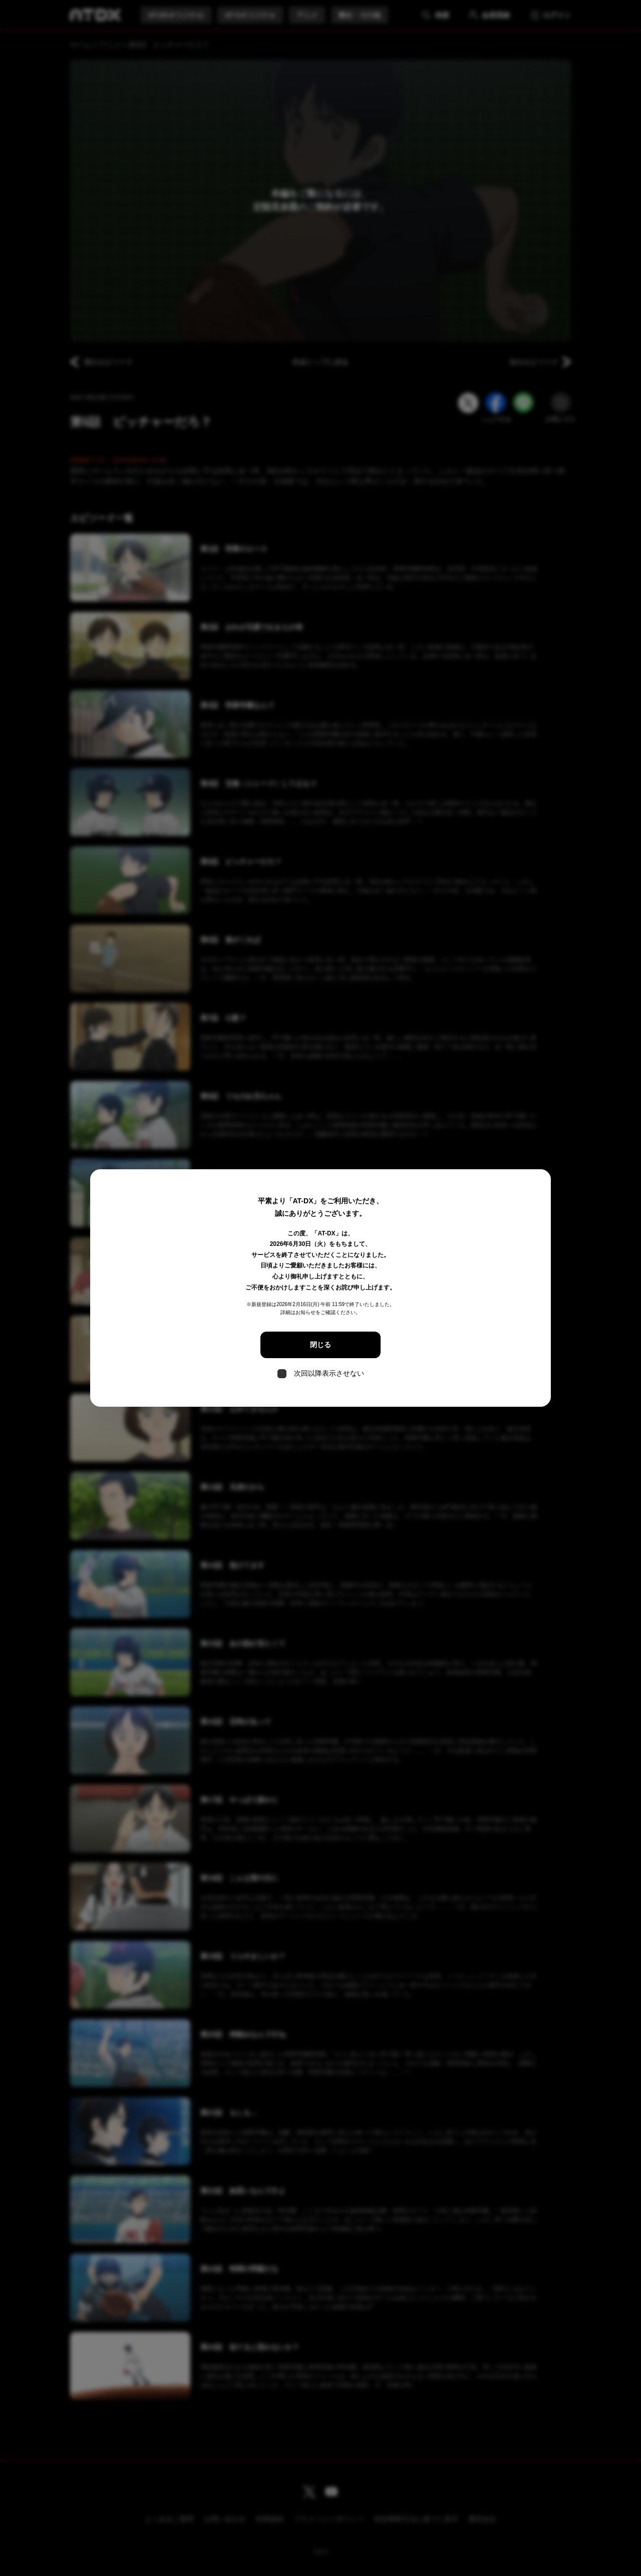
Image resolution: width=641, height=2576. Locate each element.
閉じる (320, 1345)
